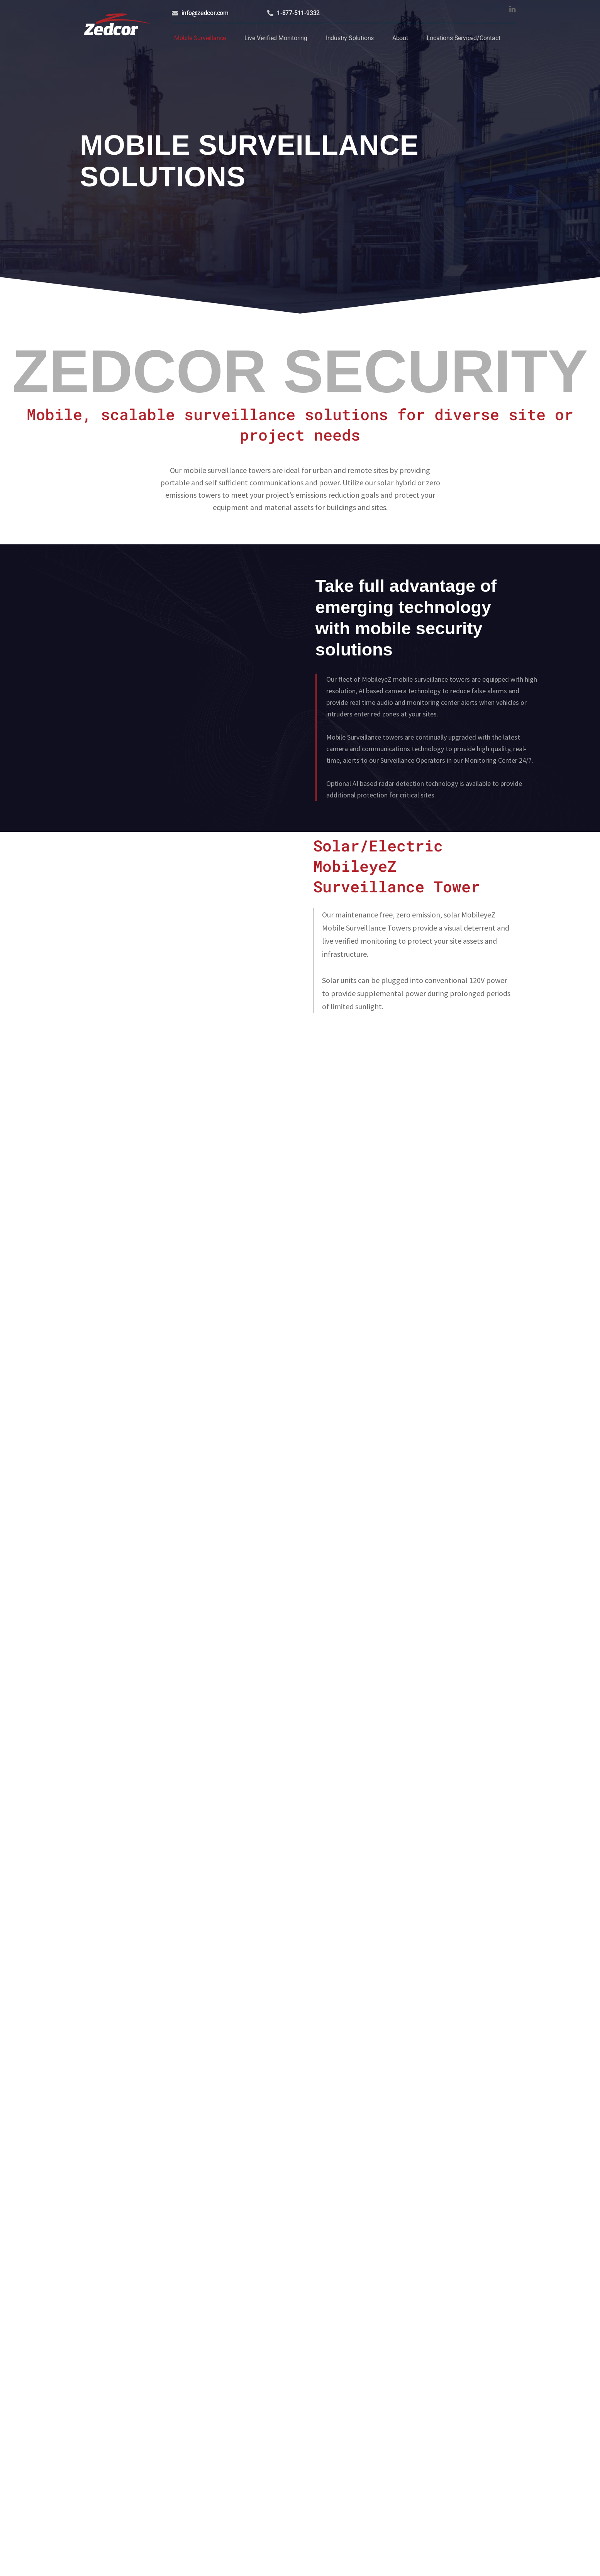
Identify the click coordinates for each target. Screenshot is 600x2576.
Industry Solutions (350, 36)
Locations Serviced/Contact (463, 36)
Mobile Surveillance (200, 36)
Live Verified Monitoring (275, 36)
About (400, 36)
